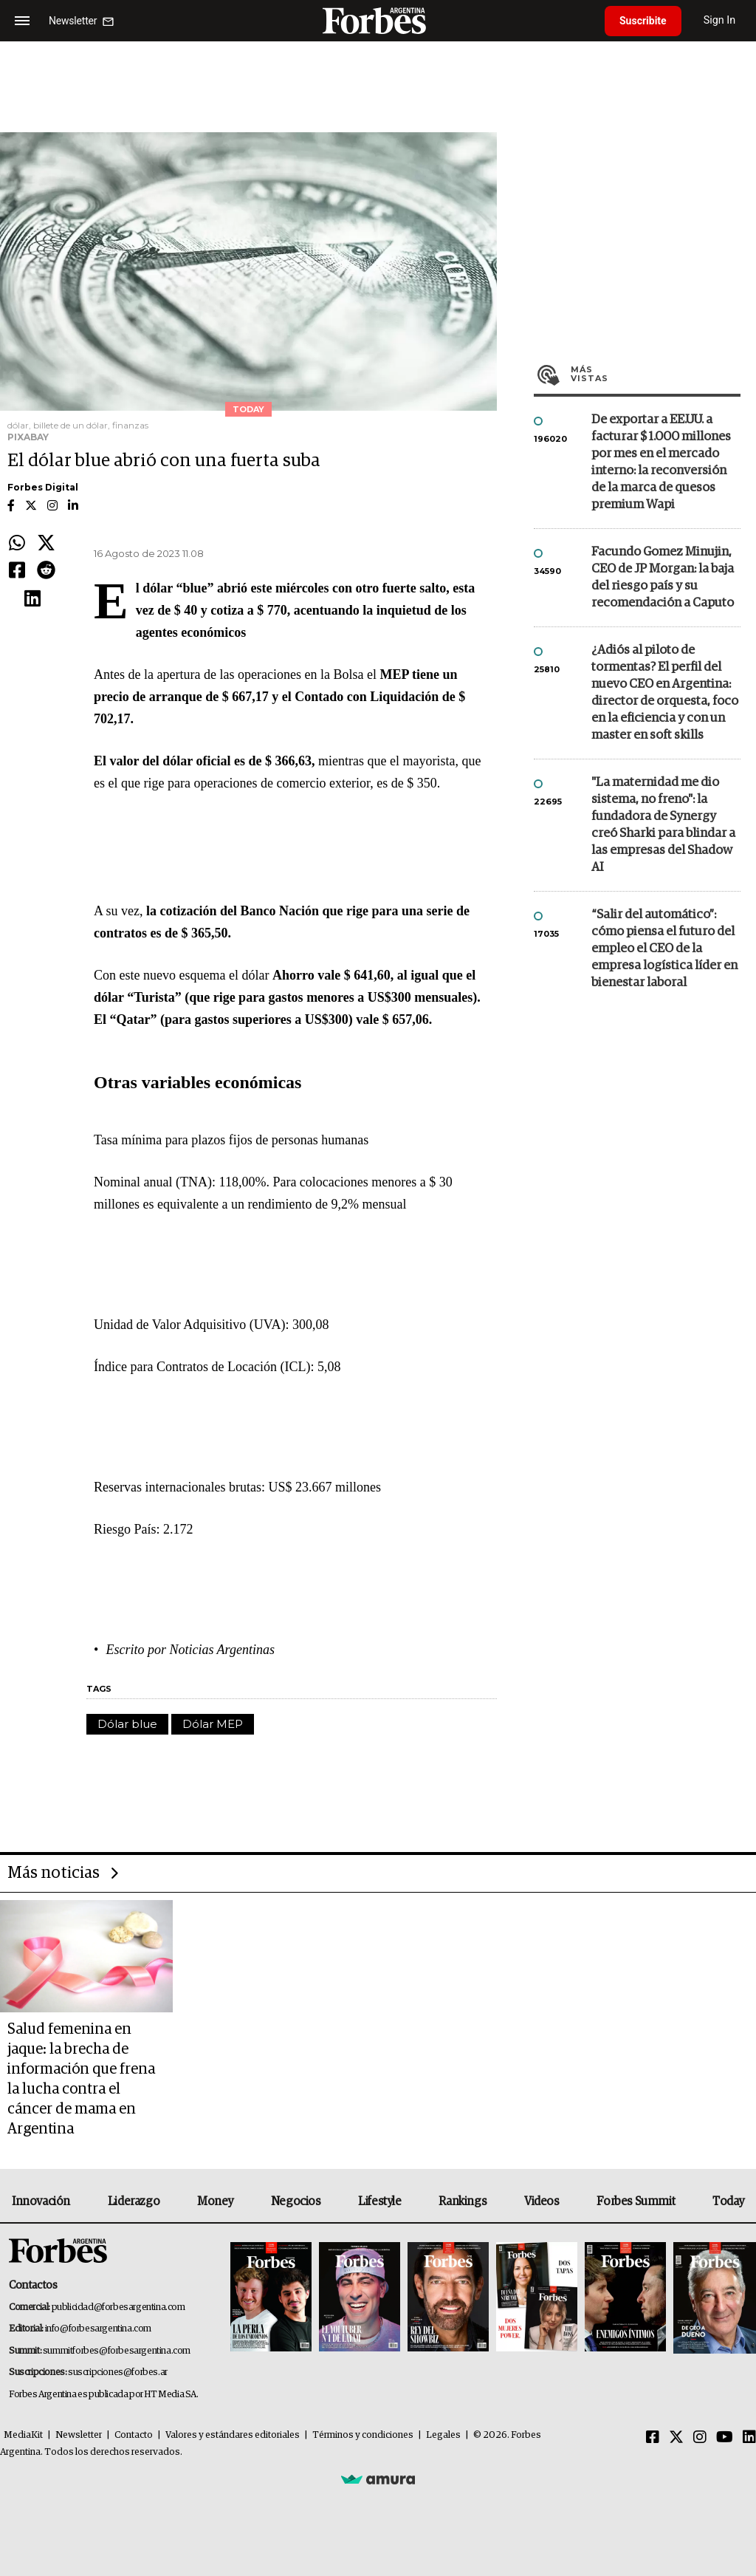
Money (215, 2201)
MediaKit (23, 2435)
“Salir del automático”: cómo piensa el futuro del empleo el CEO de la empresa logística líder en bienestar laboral (664, 949)
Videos (542, 2201)
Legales (443, 2435)
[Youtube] (724, 2438)
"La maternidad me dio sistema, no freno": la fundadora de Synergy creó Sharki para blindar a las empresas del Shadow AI (663, 825)
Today (728, 2201)
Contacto (133, 2435)
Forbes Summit (636, 2201)
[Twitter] (676, 2438)
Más (655, 373)
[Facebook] (652, 2438)
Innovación (41, 2201)
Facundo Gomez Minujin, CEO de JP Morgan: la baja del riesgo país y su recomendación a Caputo (662, 577)
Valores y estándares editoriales (232, 2435)
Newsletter (78, 2435)
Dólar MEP (212, 1724)
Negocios (296, 2201)
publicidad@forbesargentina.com (118, 2307)
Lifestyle (379, 2201)
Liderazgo (133, 2201)
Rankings (463, 2201)
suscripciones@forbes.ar (118, 2372)
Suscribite (643, 21)
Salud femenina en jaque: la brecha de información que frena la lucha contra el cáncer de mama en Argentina (81, 2079)
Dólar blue (127, 1724)
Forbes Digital (42, 487)
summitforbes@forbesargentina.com (116, 2351)
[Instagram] (700, 2438)
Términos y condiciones (362, 2435)
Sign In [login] (720, 20)
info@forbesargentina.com (98, 2329)
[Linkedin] (749, 2438)
